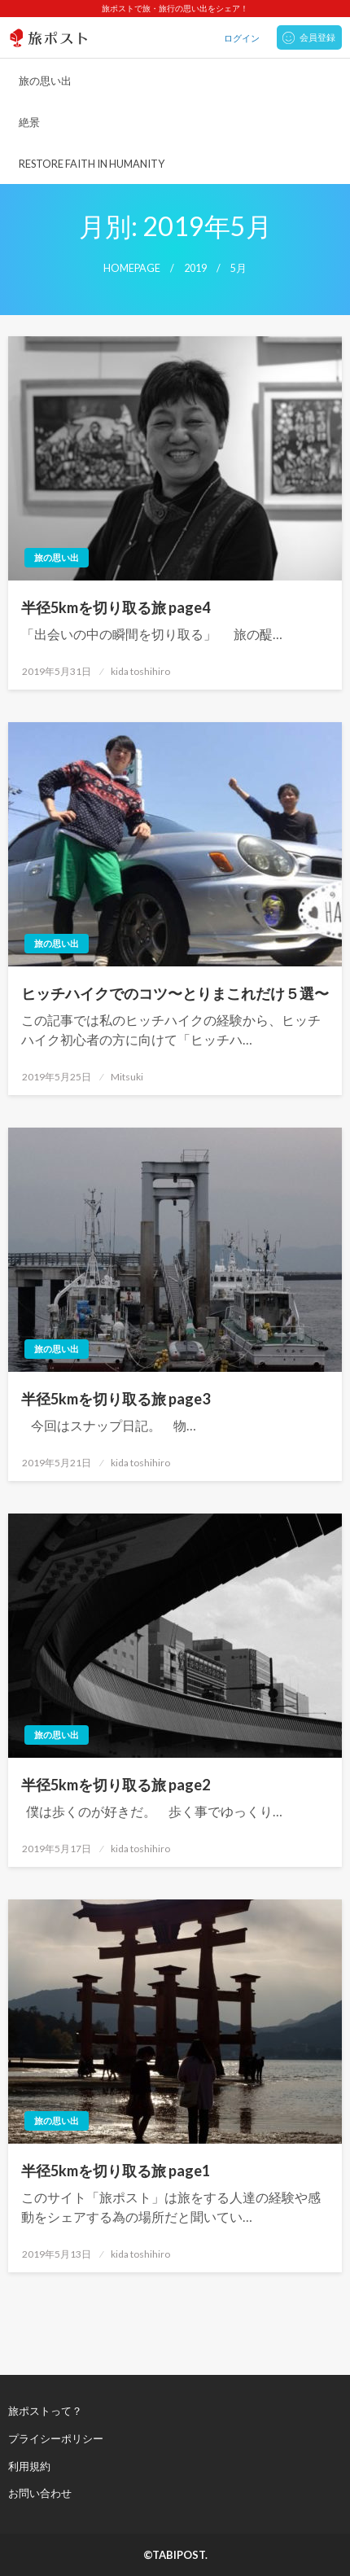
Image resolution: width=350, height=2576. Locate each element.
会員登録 (317, 37)
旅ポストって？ (45, 2410)
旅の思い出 (45, 80)
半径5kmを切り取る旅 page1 (115, 2171)
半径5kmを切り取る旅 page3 (115, 1399)
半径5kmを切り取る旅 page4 (115, 607)
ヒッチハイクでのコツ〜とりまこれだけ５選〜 (175, 993)
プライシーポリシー (55, 2438)
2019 (195, 268)
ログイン (242, 38)
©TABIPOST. (175, 2554)
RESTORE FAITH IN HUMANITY (91, 163)
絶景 (29, 122)
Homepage (131, 268)
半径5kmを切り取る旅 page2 (115, 1785)
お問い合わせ (40, 2492)
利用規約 (29, 2466)
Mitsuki (127, 1077)
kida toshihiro (140, 671)
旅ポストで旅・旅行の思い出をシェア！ (175, 8)
